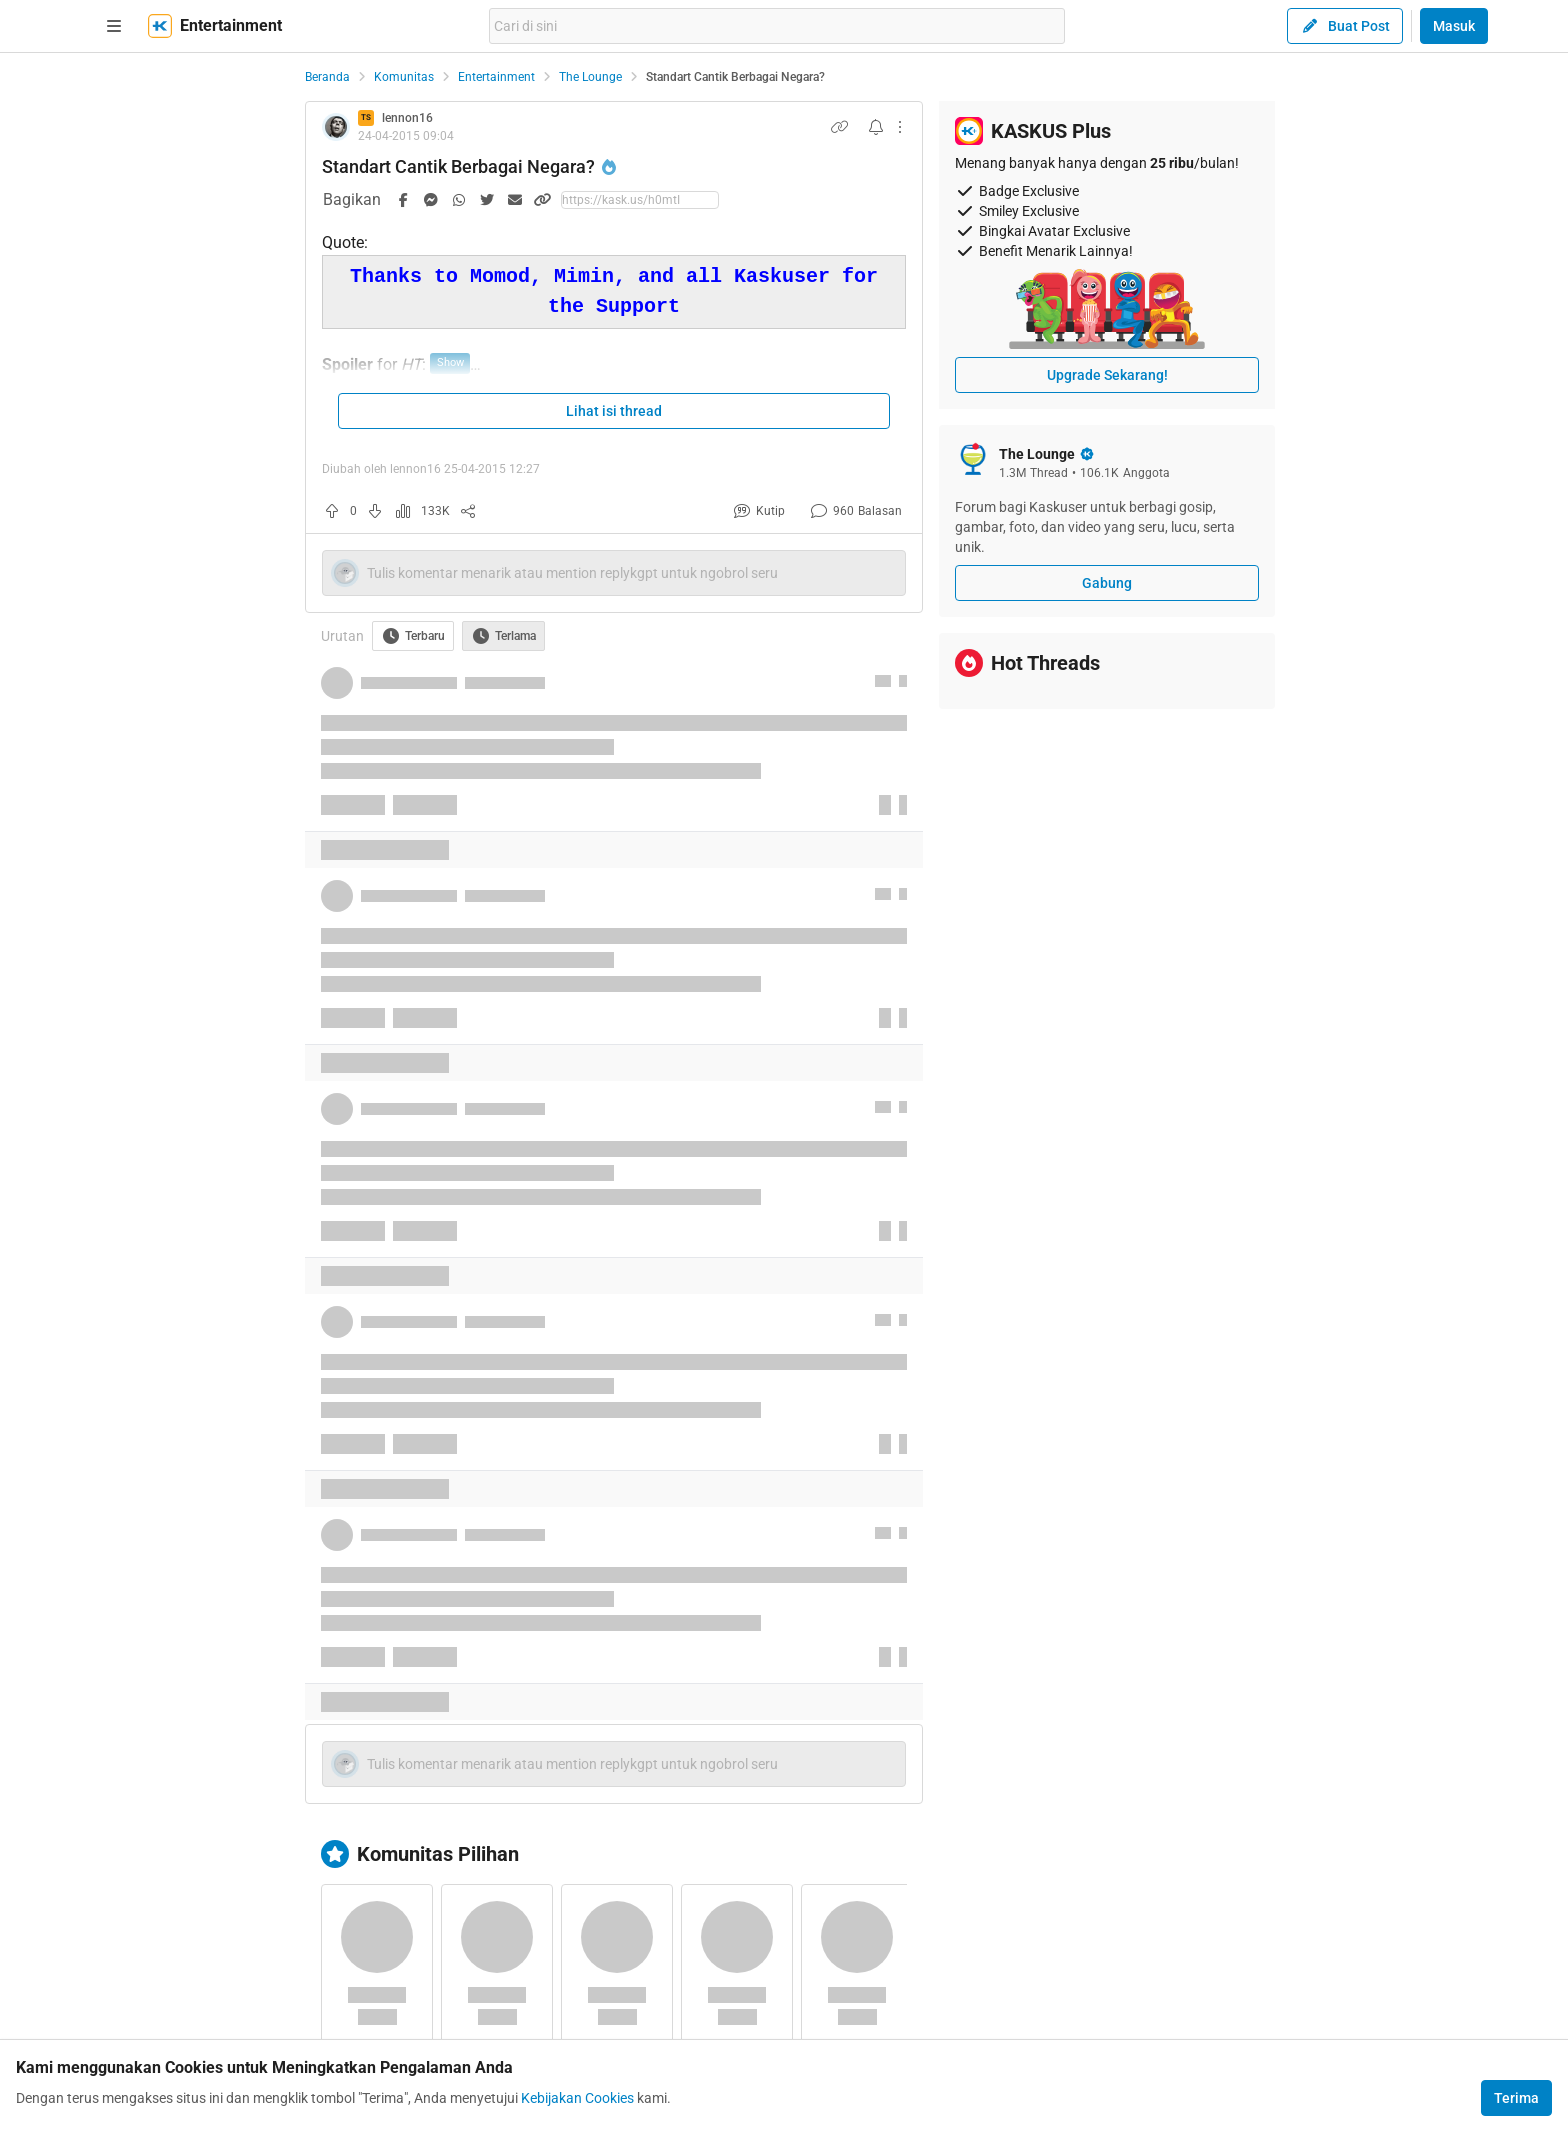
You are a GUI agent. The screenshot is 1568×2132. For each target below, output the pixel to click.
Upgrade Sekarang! (1107, 375)
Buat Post (1345, 26)
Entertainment (496, 77)
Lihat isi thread (614, 411)
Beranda (327, 77)
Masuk (1454, 26)
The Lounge (590, 77)
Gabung (1107, 583)
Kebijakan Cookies (577, 2098)
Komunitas (404, 77)
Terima (1516, 2098)
